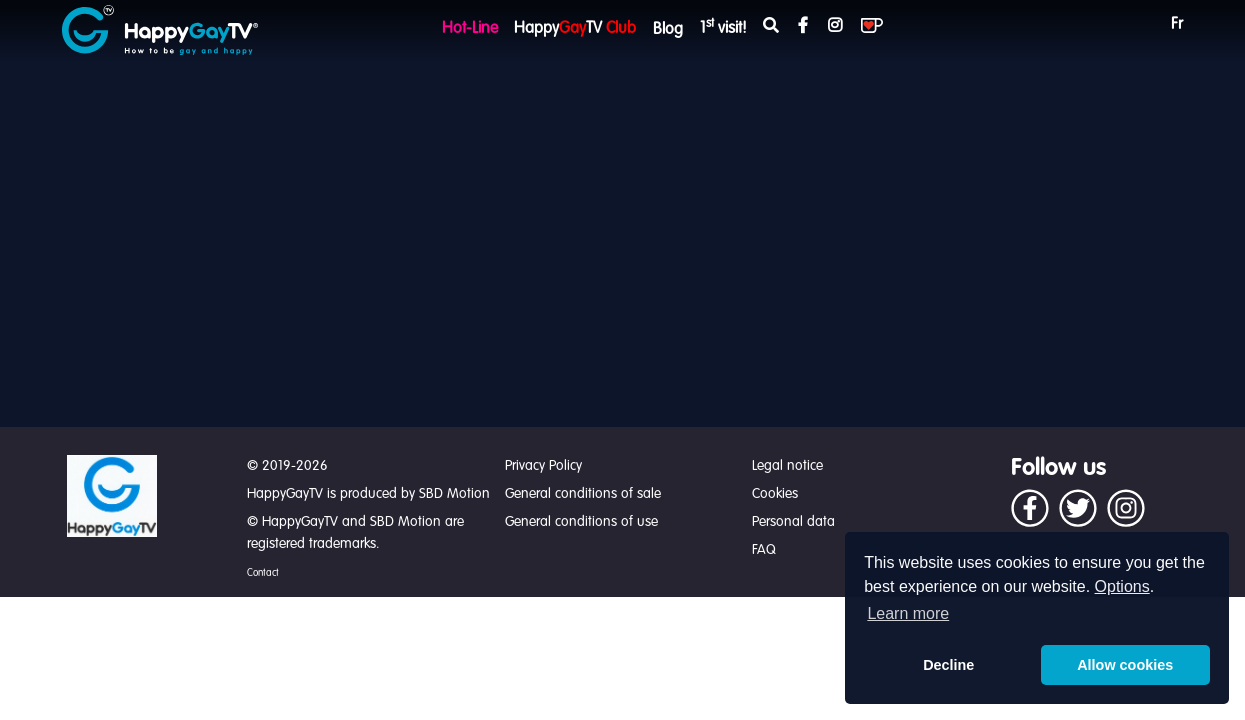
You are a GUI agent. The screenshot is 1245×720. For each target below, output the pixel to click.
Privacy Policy (543, 466)
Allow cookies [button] (1125, 665)
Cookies (775, 494)
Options (1122, 586)
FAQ (764, 550)
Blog (668, 30)
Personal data (793, 522)
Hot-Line (470, 29)
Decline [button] (948, 665)
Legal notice (787, 466)
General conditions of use (581, 522)
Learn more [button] (908, 613)
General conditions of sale (583, 494)
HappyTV (575, 29)
